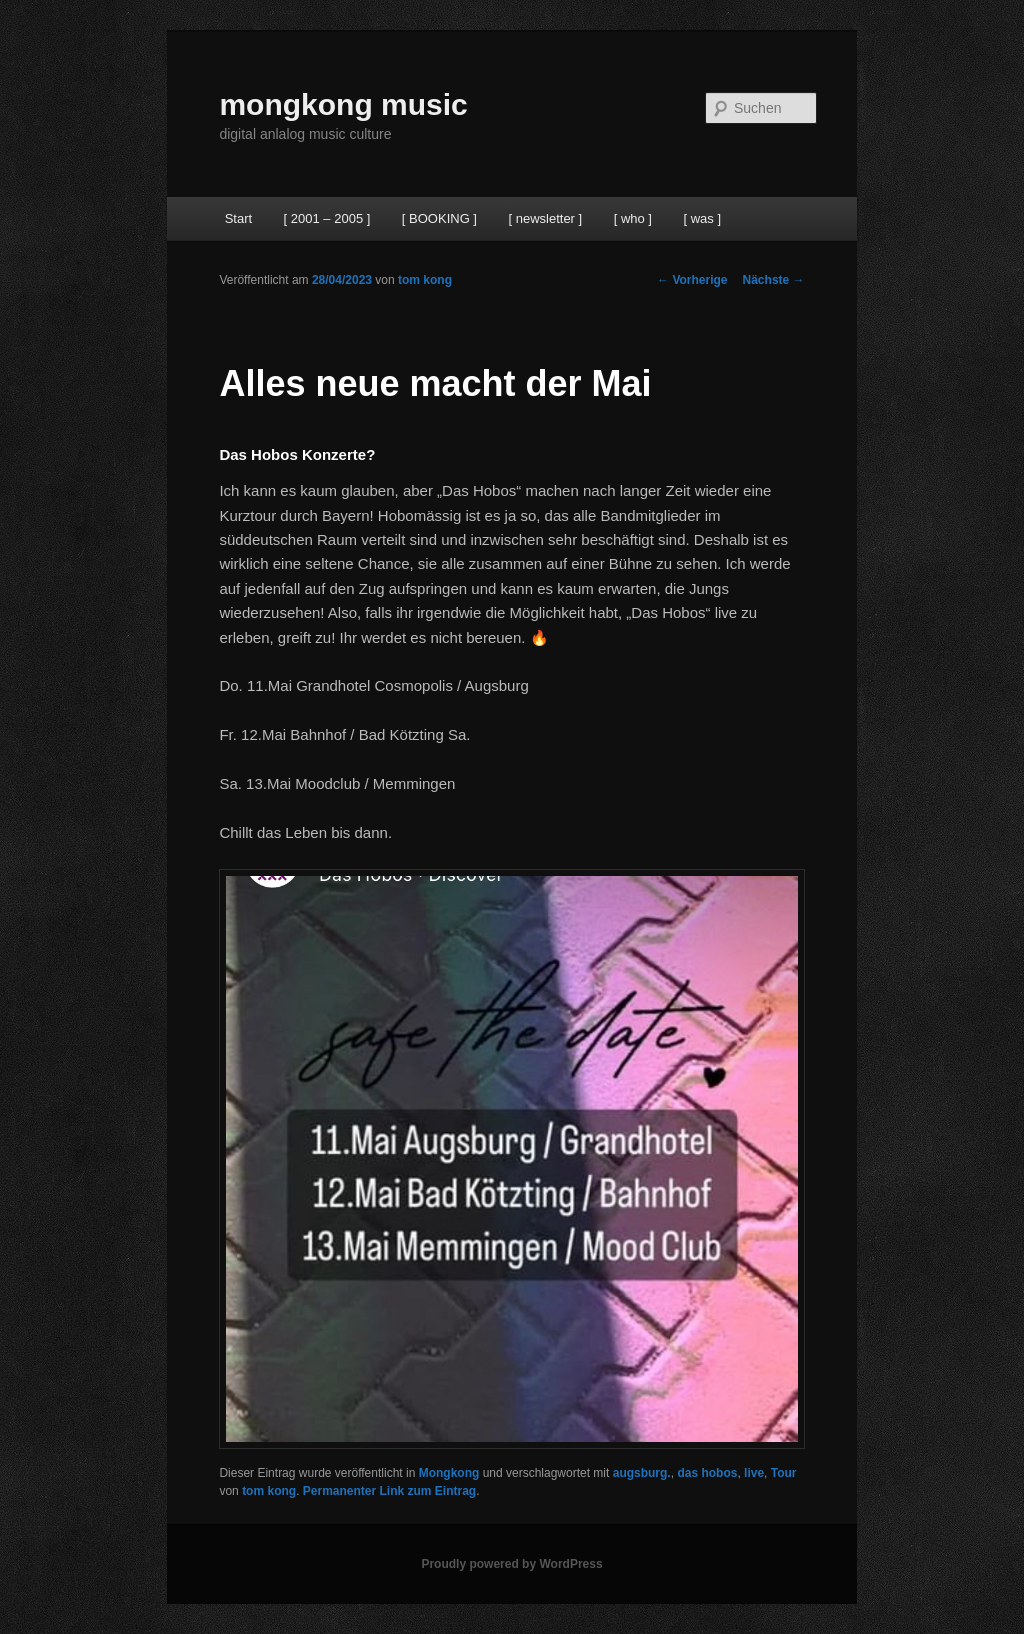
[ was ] (702, 218)
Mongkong (449, 1473)
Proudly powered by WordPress (511, 1564)
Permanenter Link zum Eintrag (389, 1491)
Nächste (774, 280)
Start (238, 218)
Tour (784, 1473)
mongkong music (343, 104)
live (754, 1473)
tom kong (425, 280)
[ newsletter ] (545, 218)
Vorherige (692, 280)
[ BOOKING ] (439, 218)
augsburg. (642, 1473)
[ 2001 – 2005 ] (327, 218)
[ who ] (633, 218)
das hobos (707, 1473)
